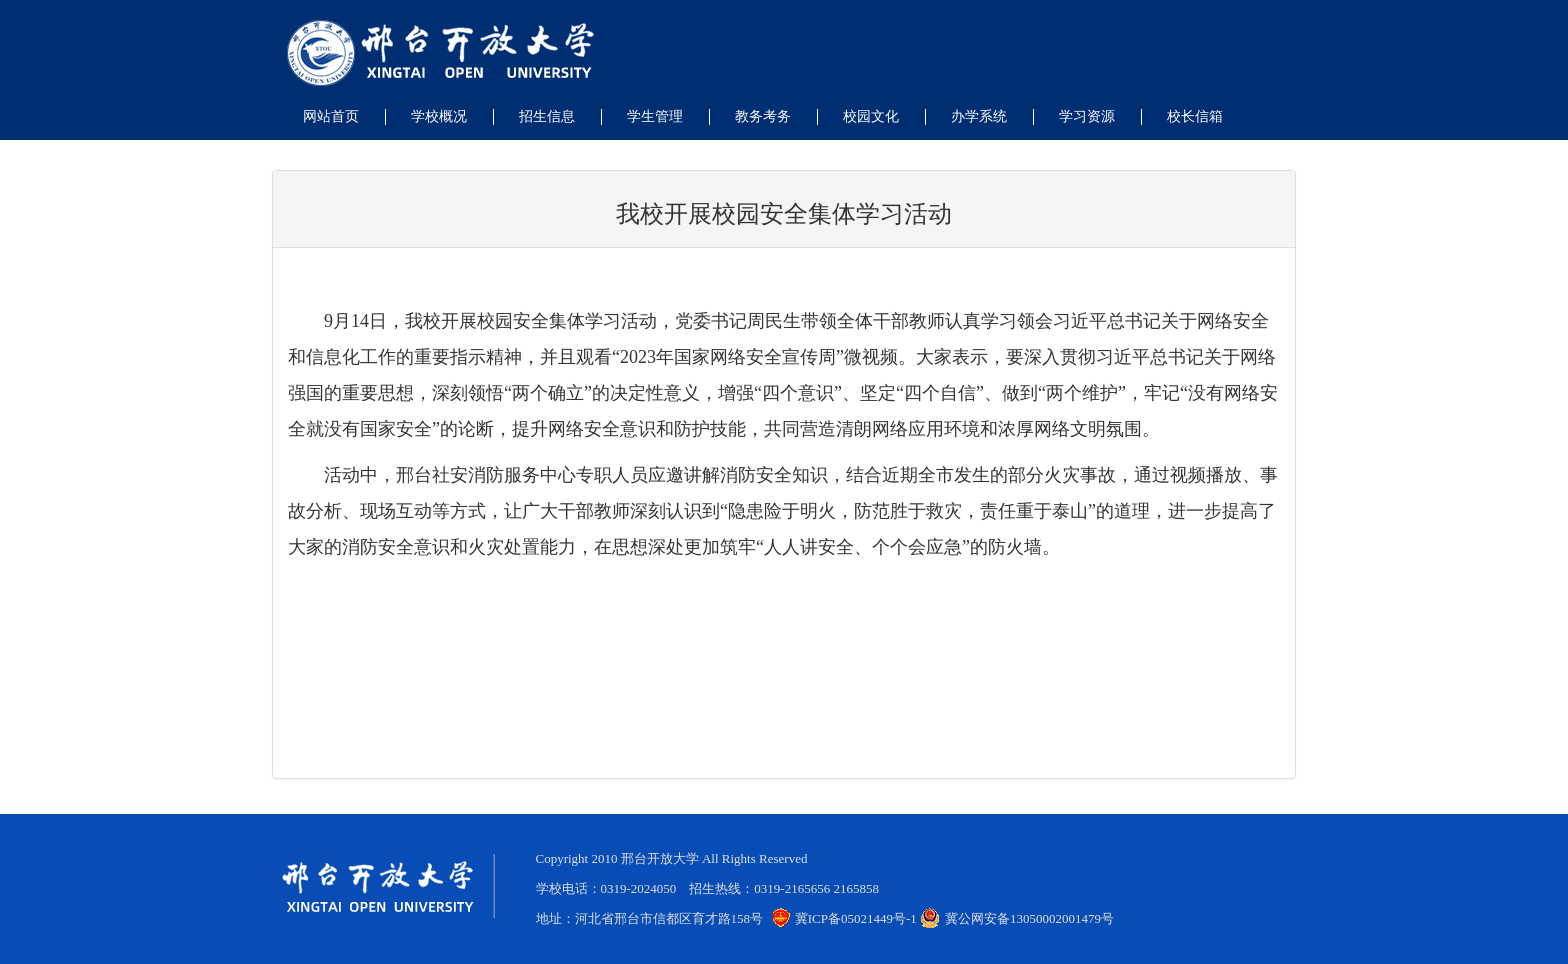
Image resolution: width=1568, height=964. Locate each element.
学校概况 (439, 116)
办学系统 (979, 116)
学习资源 (1087, 116)
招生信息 (547, 116)
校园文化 (871, 116)
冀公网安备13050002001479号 (1017, 918)
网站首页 (331, 116)
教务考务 (763, 116)
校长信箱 (1195, 116)
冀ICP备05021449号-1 (845, 918)
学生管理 (655, 116)
